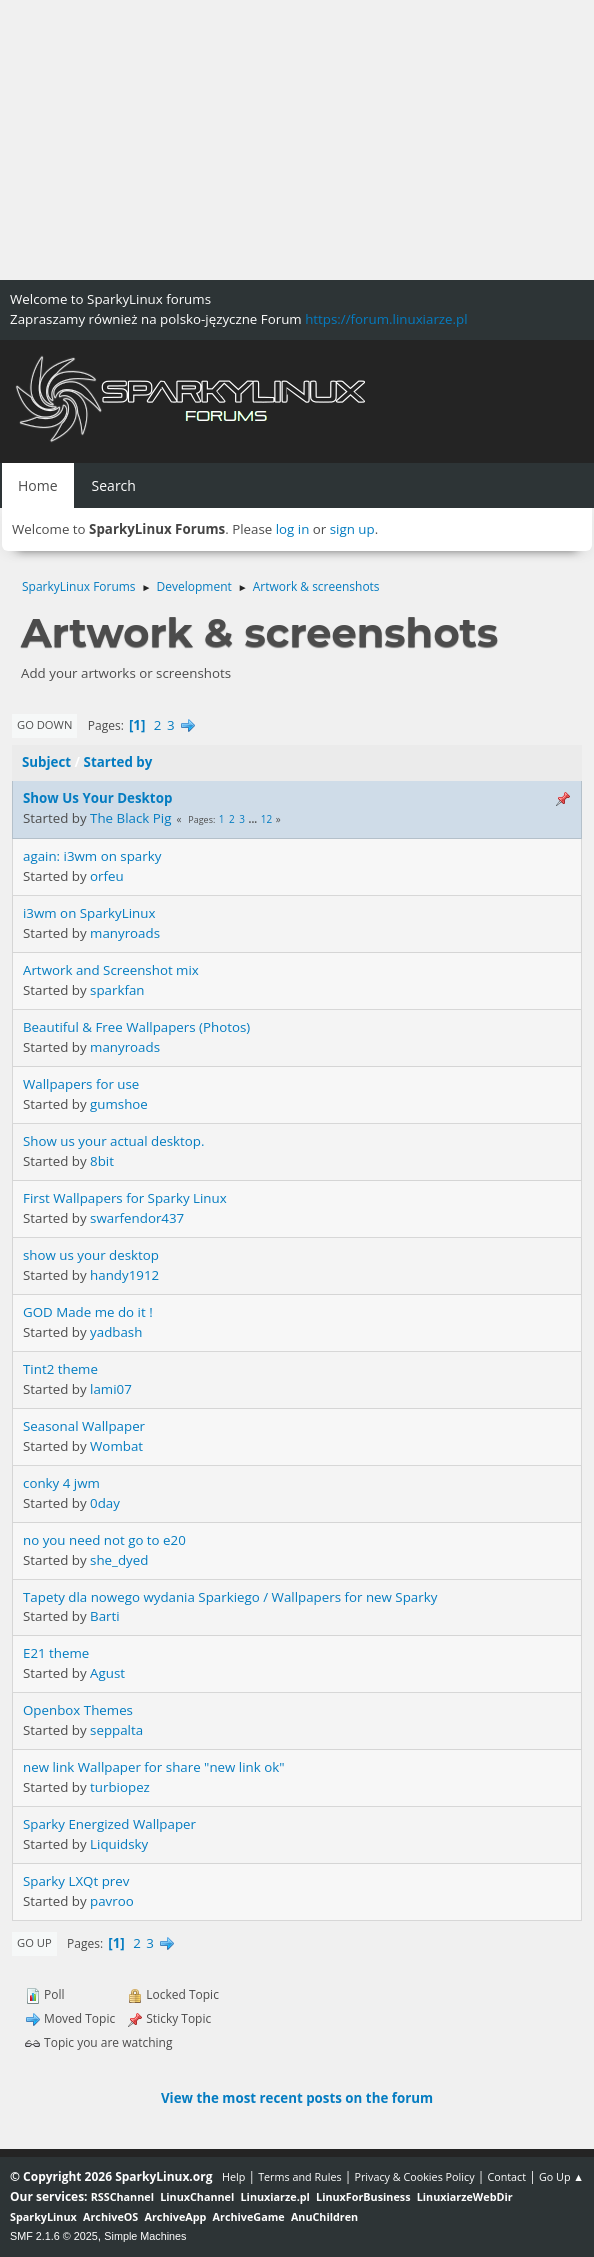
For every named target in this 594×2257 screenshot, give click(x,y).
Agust (107, 1673)
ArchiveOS (110, 2216)
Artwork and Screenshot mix (111, 970)
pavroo (112, 1901)
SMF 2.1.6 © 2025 (54, 2236)
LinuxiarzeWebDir (465, 2196)
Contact (506, 2176)
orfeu (107, 876)
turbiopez (120, 1787)
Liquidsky (119, 1844)
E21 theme (56, 1653)
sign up (352, 529)
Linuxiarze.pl (275, 2196)
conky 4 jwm (61, 1483)
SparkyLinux (43, 2216)
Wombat (116, 1446)
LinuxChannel (197, 2196)
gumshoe (119, 1104)
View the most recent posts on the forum (297, 2098)
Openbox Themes (78, 1710)
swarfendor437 (137, 1218)
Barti (105, 1616)
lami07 (111, 1389)
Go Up (34, 1942)
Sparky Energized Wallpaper (109, 1824)
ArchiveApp (176, 2216)
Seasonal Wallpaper (84, 1426)
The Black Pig (130, 818)
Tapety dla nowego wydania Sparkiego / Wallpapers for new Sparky (230, 1597)
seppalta (116, 1730)
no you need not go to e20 (104, 1540)
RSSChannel (122, 2196)
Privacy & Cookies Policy (414, 2176)
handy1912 (124, 1275)
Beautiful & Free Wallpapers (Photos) (136, 1027)
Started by (118, 762)
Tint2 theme (60, 1369)
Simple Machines (145, 2236)
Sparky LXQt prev (76, 1881)
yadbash (116, 1332)
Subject (46, 762)
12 (266, 819)
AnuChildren (324, 2216)
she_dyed (119, 1560)
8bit (102, 1161)
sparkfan (117, 990)
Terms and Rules (300, 2176)
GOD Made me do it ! (88, 1312)
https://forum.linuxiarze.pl (386, 319)
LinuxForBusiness (363, 2196)
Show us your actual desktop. (113, 1141)
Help (233, 2176)
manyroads (125, 933)
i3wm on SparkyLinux (89, 913)
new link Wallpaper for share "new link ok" (154, 1767)
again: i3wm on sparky (92, 856)
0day (105, 1503)
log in (293, 529)
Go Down (44, 724)
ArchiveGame (249, 2216)
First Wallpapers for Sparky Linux (125, 1198)
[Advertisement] (297, 140)
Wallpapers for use (81, 1084)
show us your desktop (91, 1255)
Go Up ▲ (561, 2176)
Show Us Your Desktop (97, 798)
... (254, 819)
